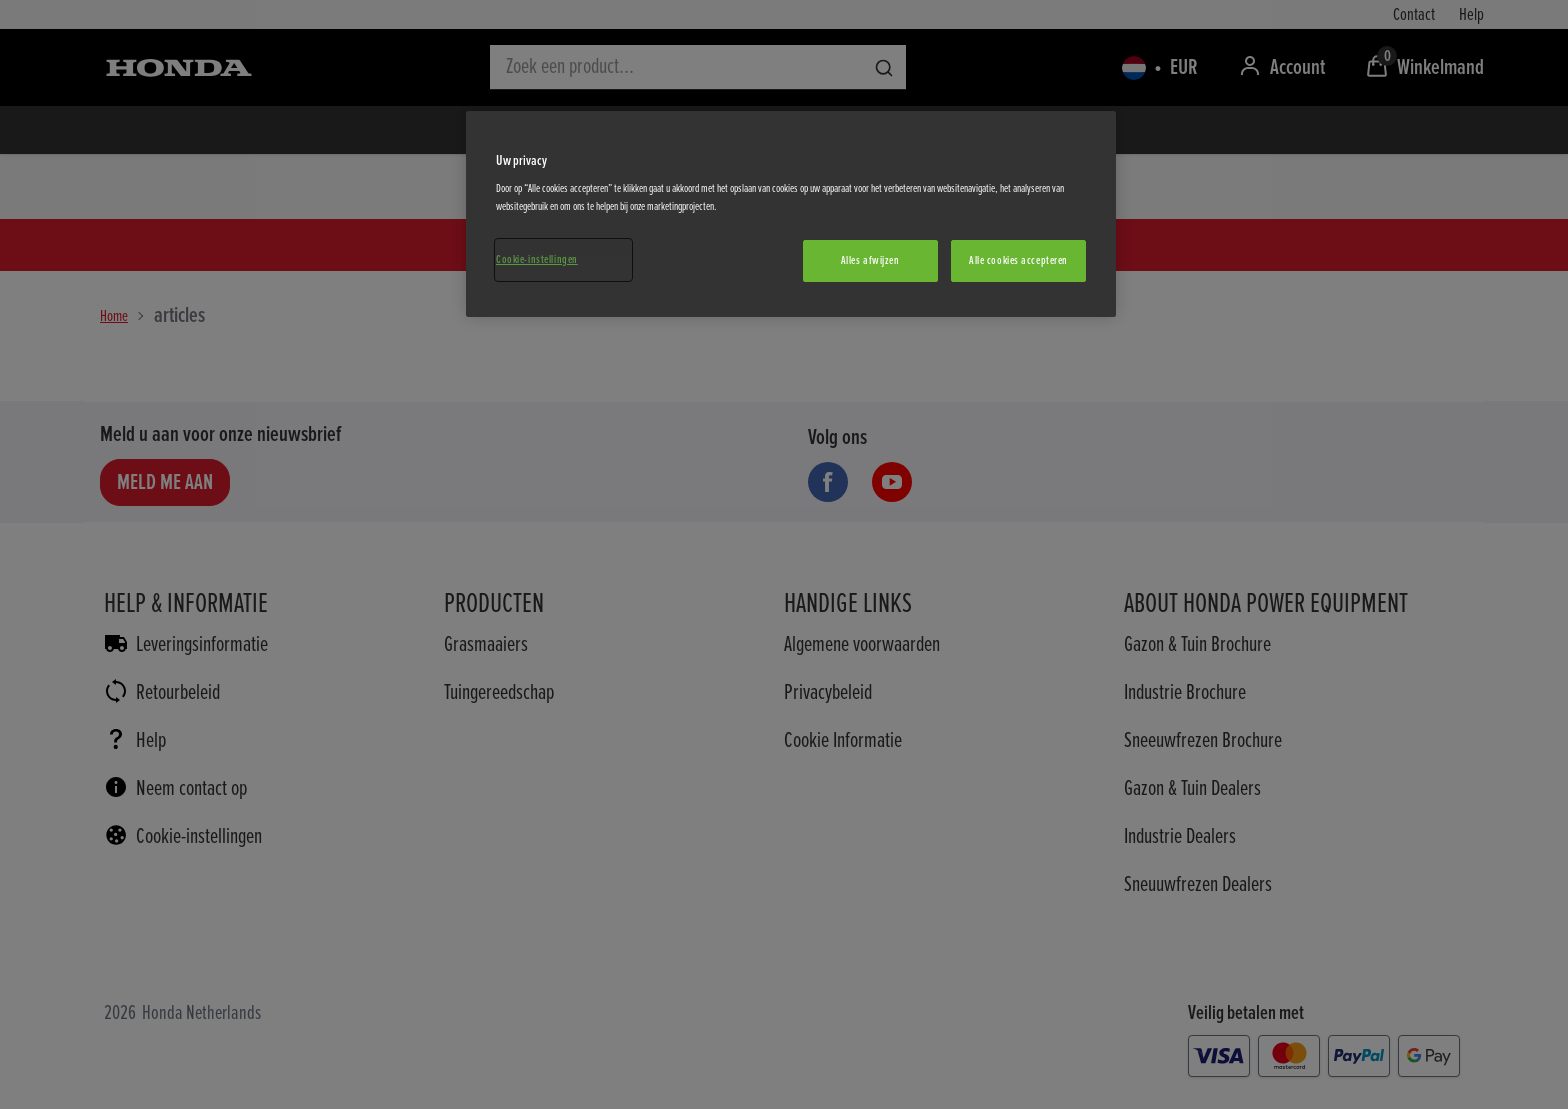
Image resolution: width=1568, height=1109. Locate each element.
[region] (791, 214)
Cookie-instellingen (537, 259)
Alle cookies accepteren (1018, 260)
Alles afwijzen (870, 260)
